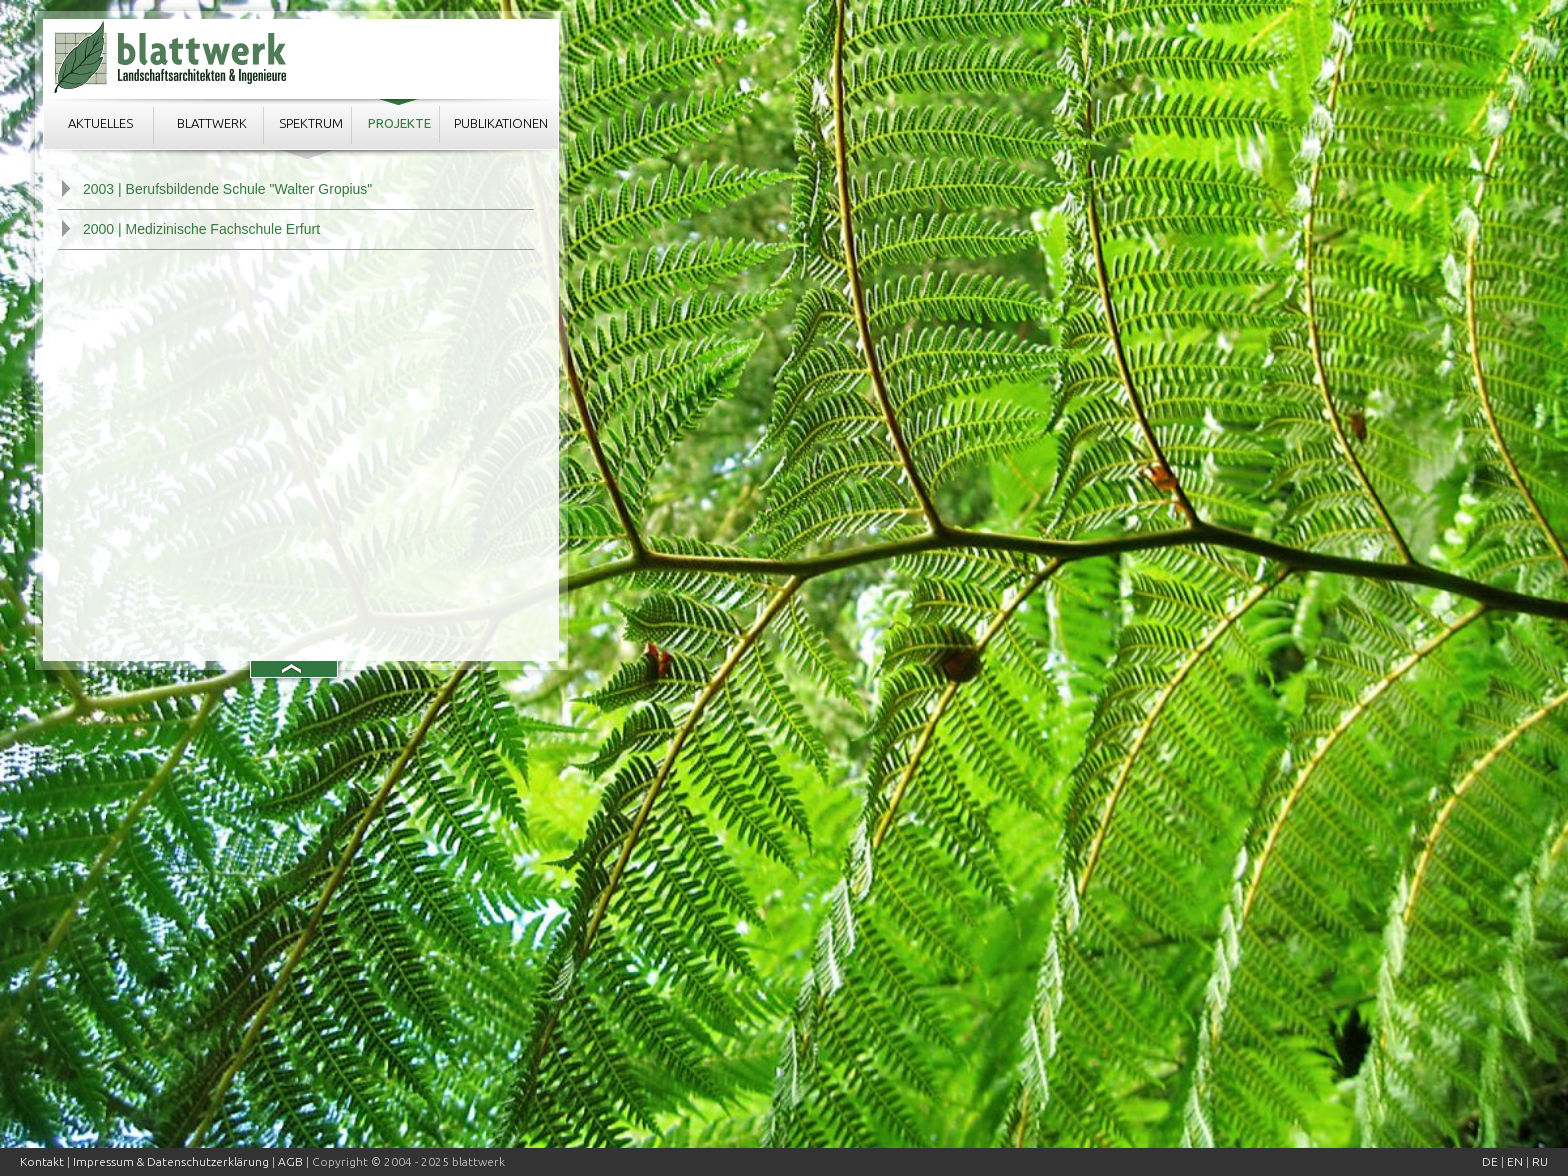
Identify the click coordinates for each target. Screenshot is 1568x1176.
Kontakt (42, 1161)
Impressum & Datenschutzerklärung (171, 1161)
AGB (290, 1161)
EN (1515, 1161)
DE (1490, 1161)
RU (1540, 1161)
